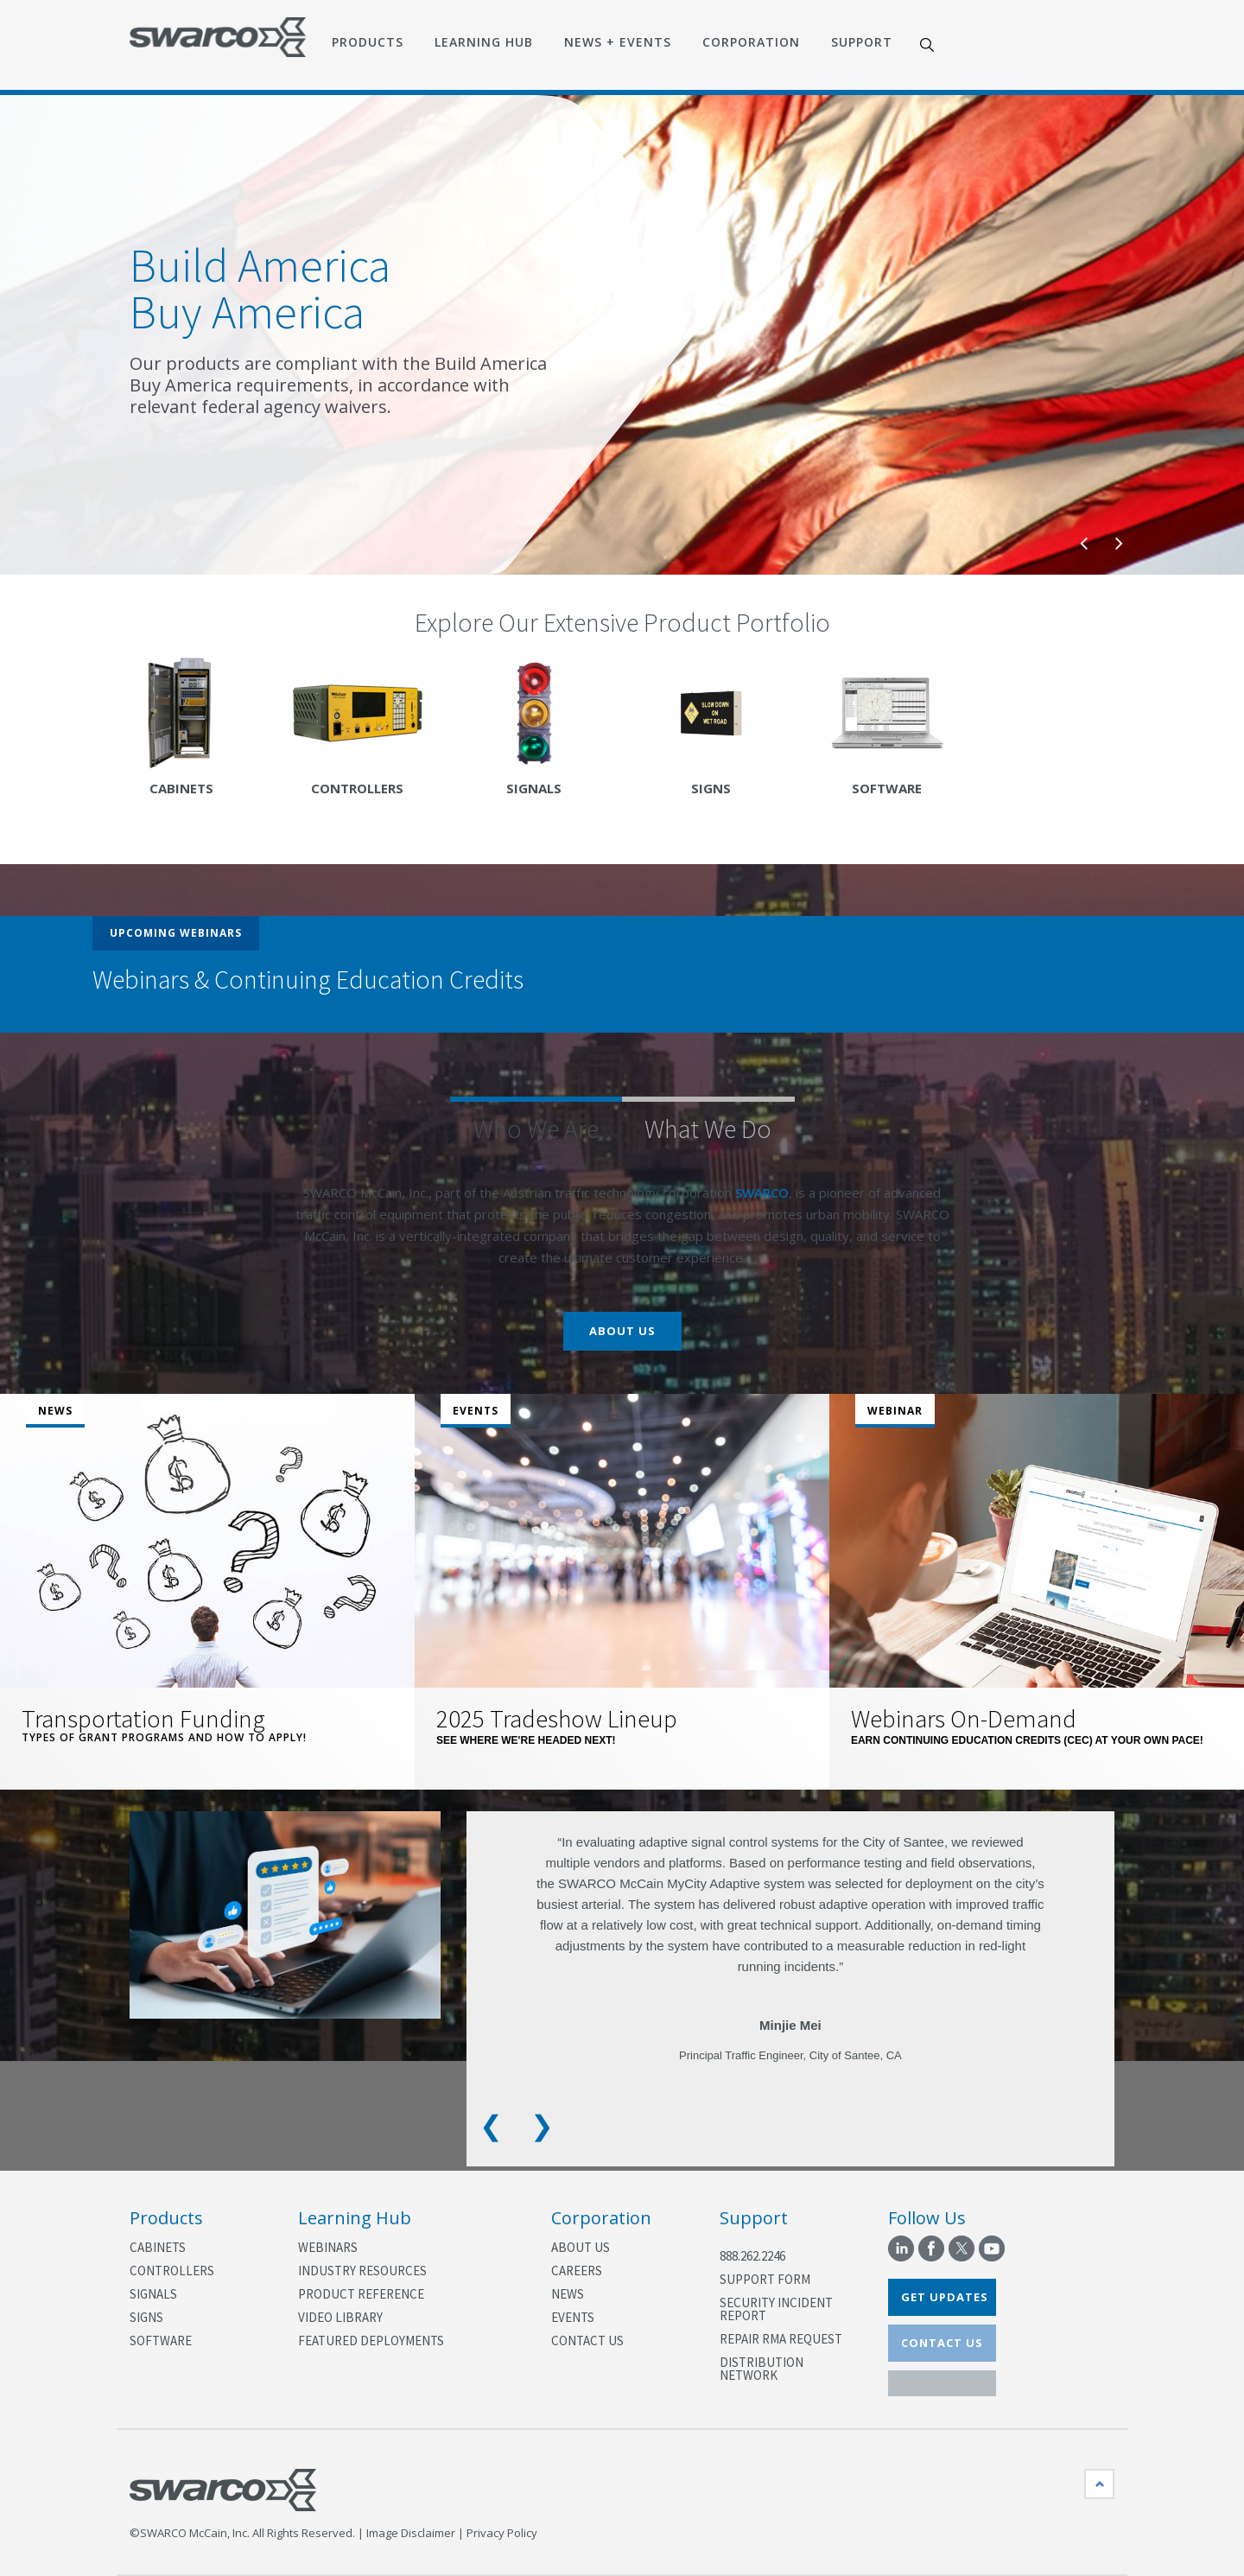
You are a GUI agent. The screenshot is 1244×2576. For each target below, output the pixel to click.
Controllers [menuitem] (172, 2270)
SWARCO (762, 1192)
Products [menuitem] (367, 42)
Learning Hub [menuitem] (484, 42)
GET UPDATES (944, 2297)
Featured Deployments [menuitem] (371, 2340)
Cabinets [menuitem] (158, 2247)
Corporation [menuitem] (751, 42)
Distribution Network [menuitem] (761, 2369)
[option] (622, 335)
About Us (622, 1331)
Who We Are (536, 1128)
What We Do (707, 1128)
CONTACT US (942, 2342)
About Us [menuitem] (580, 2247)
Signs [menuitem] (146, 2317)
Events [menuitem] (572, 2317)
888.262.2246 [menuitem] (752, 2255)
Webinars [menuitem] (328, 2247)
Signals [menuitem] (153, 2293)
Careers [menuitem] (576, 2270)
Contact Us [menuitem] (587, 2340)
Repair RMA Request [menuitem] (781, 2338)
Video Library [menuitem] (340, 2317)
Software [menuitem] (161, 2340)
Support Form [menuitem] (765, 2279)
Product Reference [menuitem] (361, 2293)
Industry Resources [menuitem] (362, 2270)
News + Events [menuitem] (617, 42)
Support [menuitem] (861, 42)
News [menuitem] (567, 2293)
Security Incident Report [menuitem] (776, 2309)
